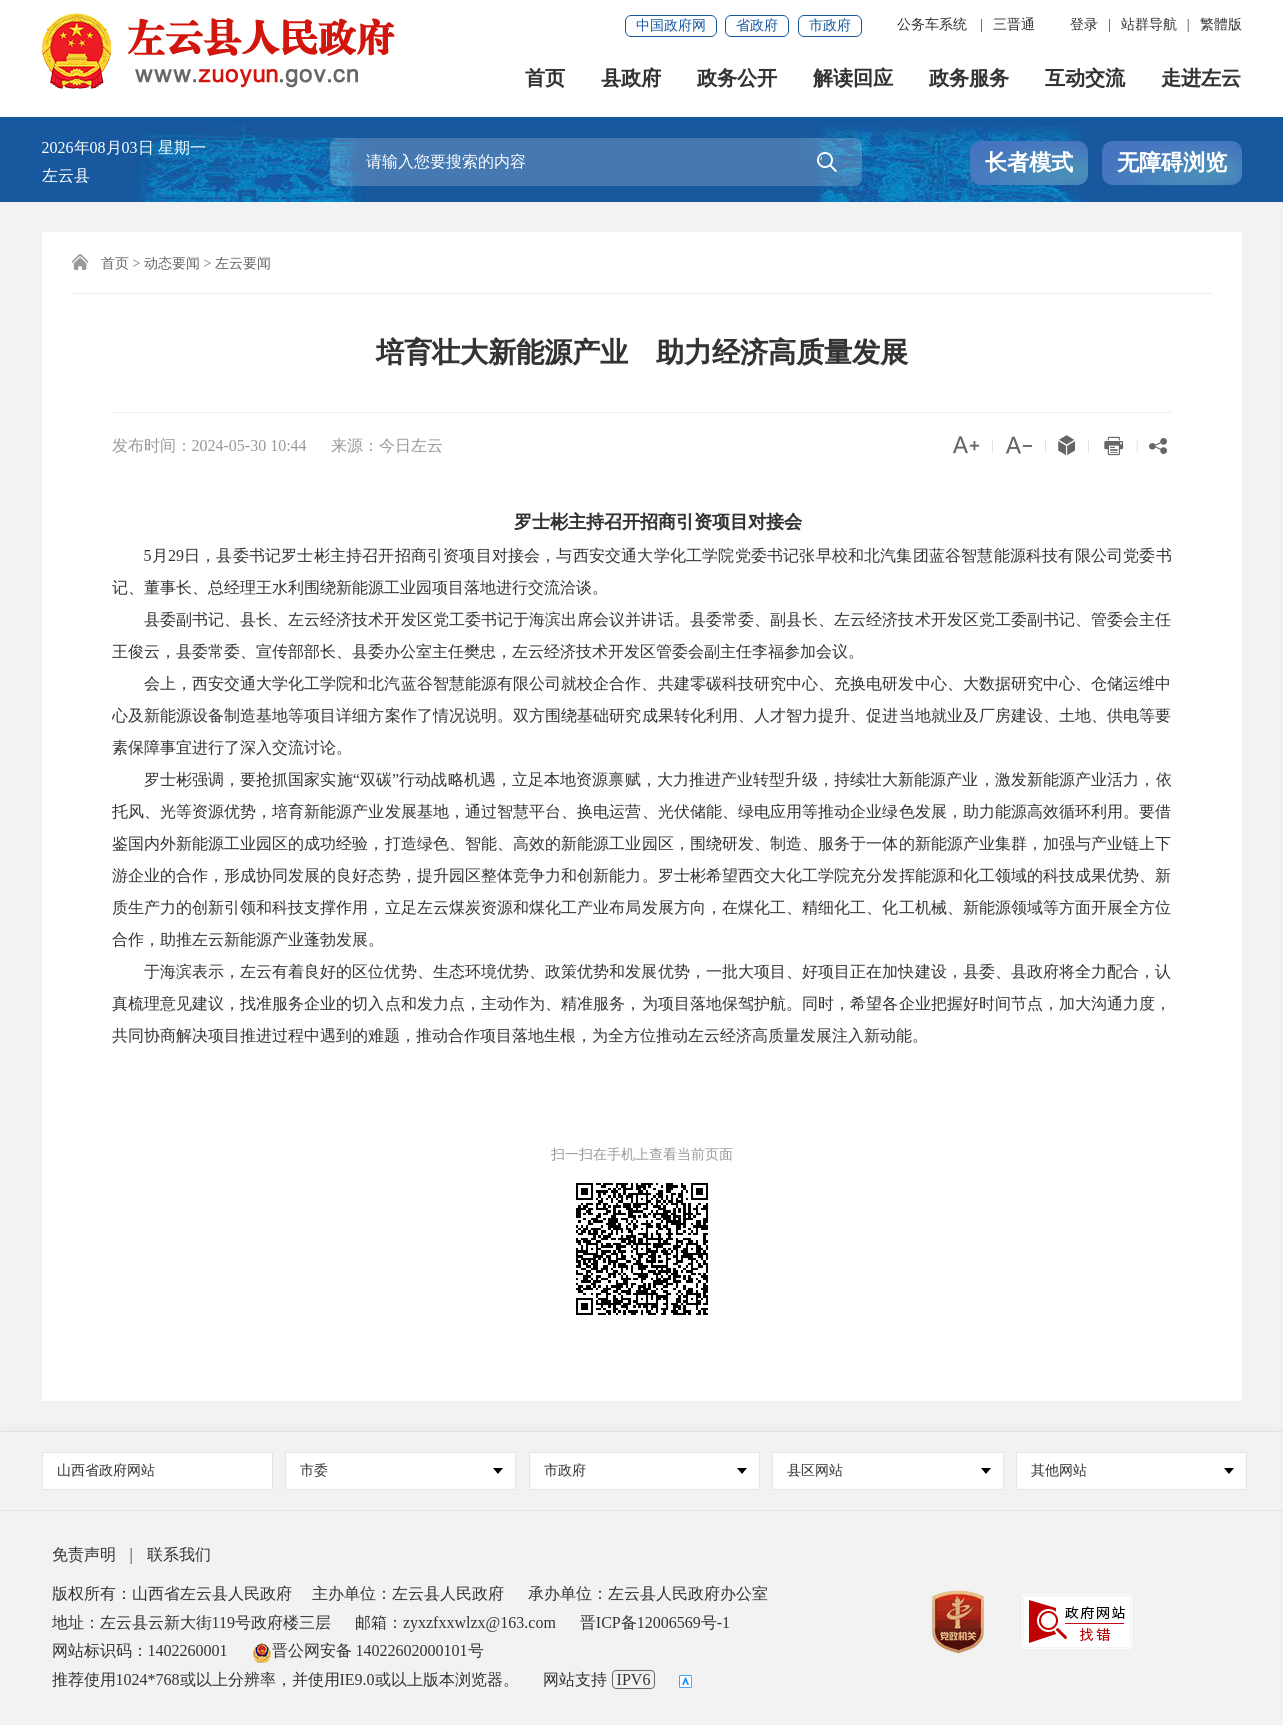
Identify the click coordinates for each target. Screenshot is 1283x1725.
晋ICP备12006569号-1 (655, 1622)
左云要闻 (243, 263)
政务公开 (738, 80)
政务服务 (970, 80)
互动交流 (1086, 80)
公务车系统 (932, 24)
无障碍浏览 (1172, 162)
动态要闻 (172, 263)
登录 (1084, 24)
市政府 (830, 25)
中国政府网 (671, 25)
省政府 (757, 25)
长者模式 (1029, 162)
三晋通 (1014, 24)
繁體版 (1221, 24)
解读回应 (854, 80)
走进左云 (1202, 80)
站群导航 (1149, 24)
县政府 (632, 80)
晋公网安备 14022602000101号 (368, 1650)
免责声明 (84, 1554)
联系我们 (179, 1554)
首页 (546, 80)
